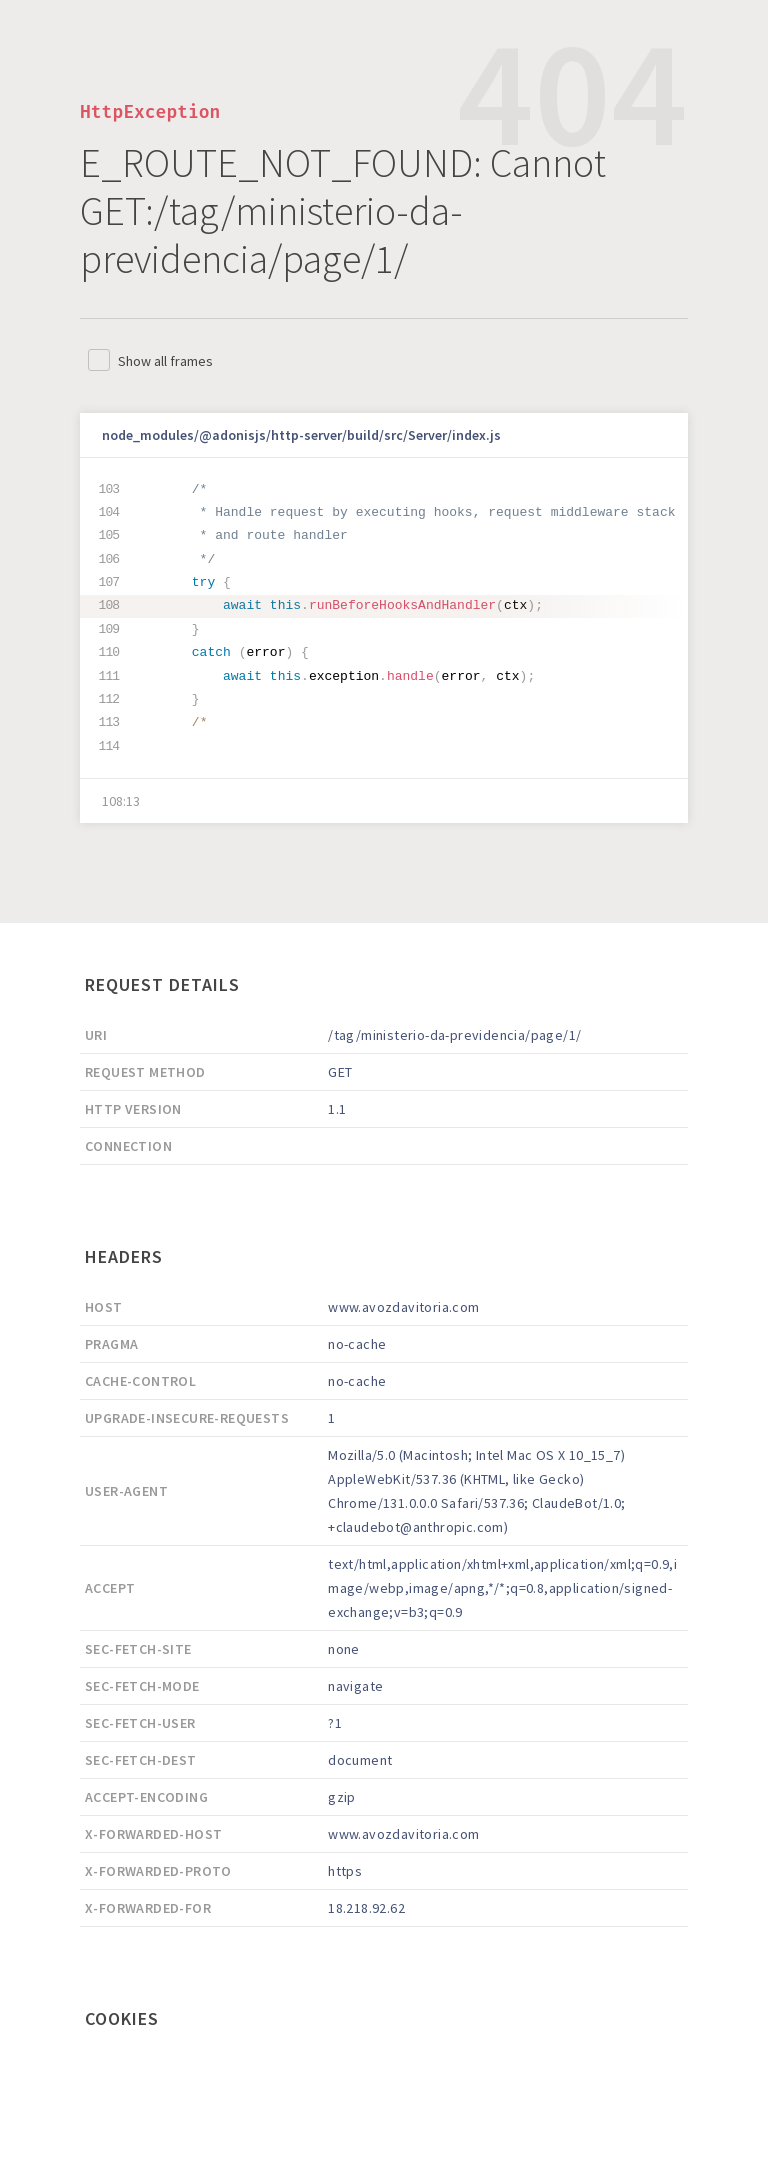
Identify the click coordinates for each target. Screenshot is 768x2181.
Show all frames (165, 361)
